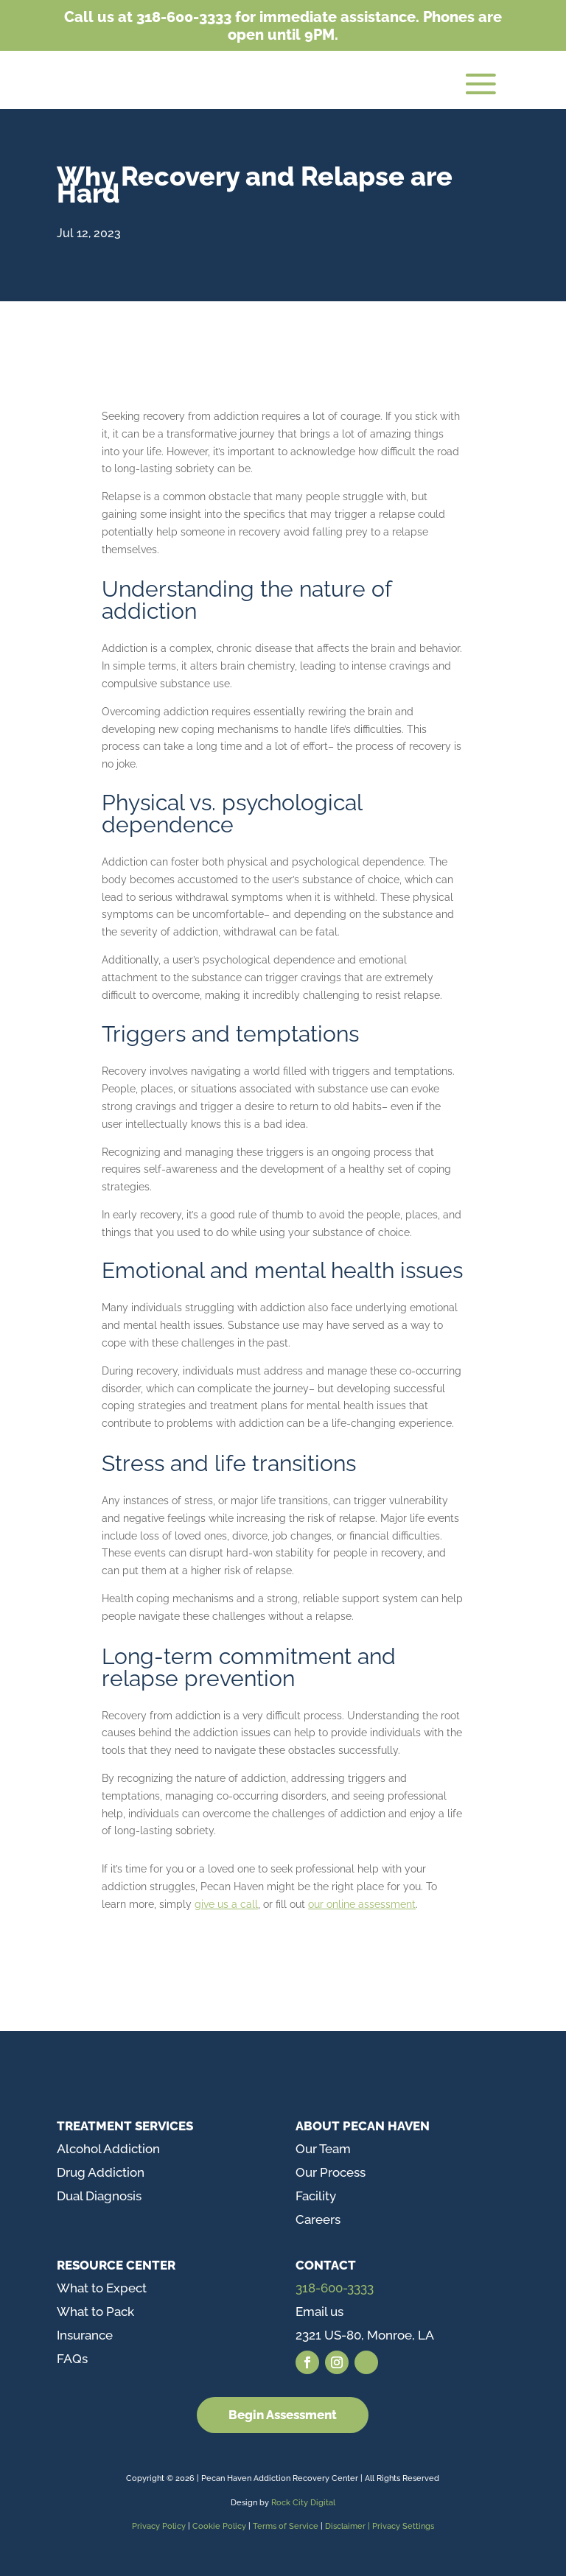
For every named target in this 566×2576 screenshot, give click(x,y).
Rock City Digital (303, 2502)
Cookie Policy (220, 2526)
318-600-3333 (335, 2288)
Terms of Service (285, 2526)
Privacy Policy (159, 2526)
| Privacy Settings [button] (401, 2526)
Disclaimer (346, 2526)
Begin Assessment (282, 2414)
